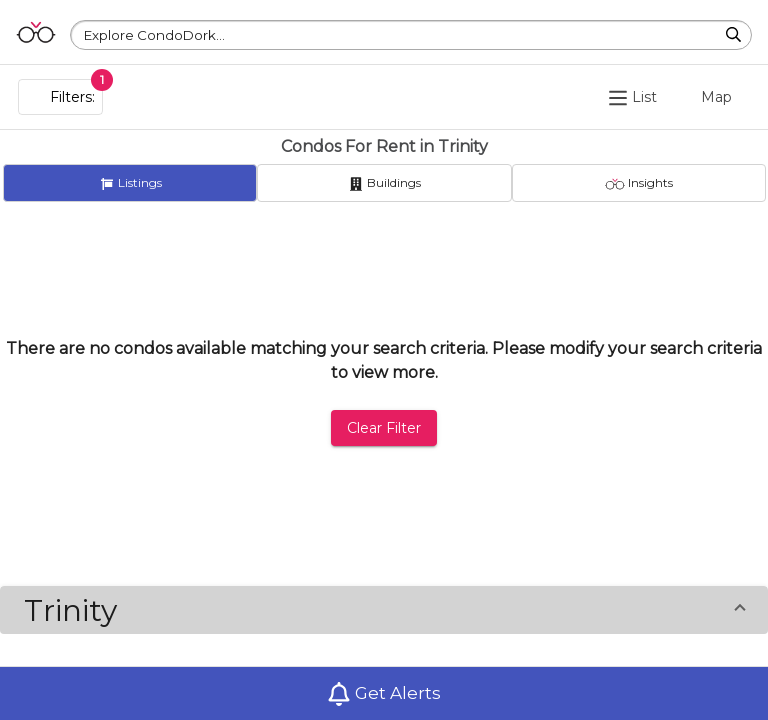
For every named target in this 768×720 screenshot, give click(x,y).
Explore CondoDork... (154, 35)
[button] (384, 610)
